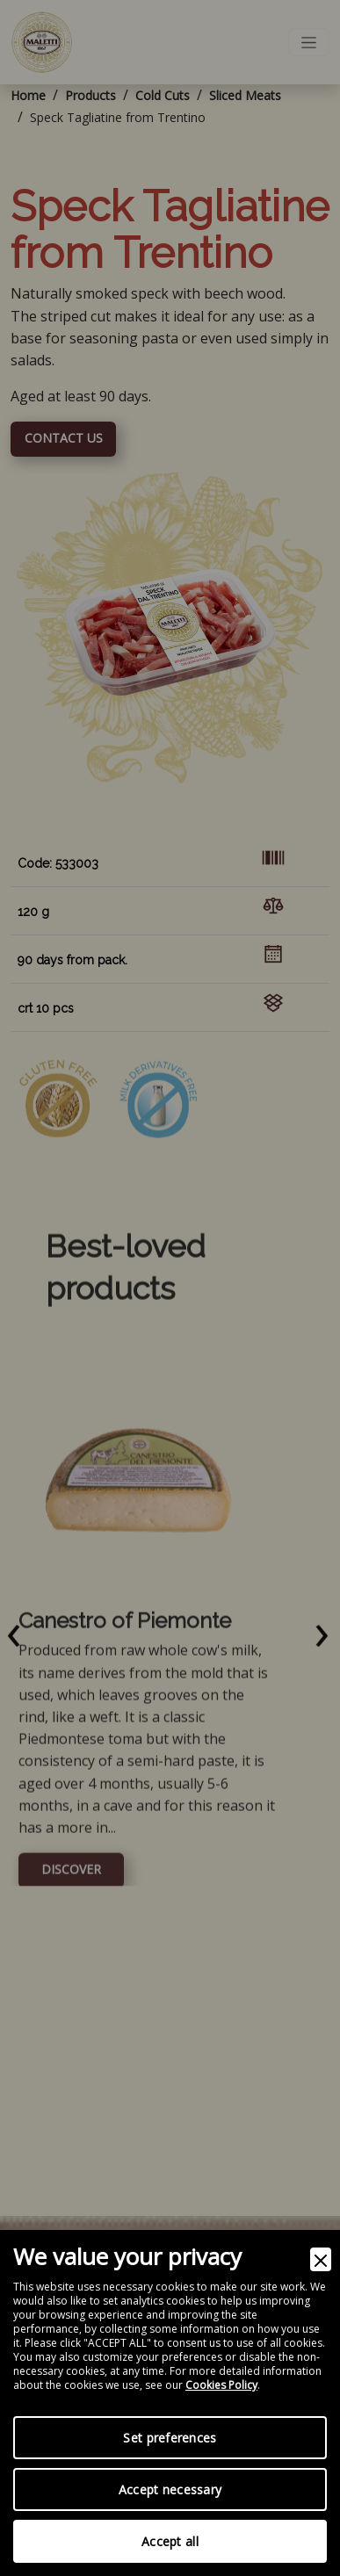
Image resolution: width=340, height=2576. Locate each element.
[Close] (320, 2259)
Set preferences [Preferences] (169, 2437)
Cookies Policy (221, 2385)
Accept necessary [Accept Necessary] (170, 2489)
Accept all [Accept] (170, 2541)
